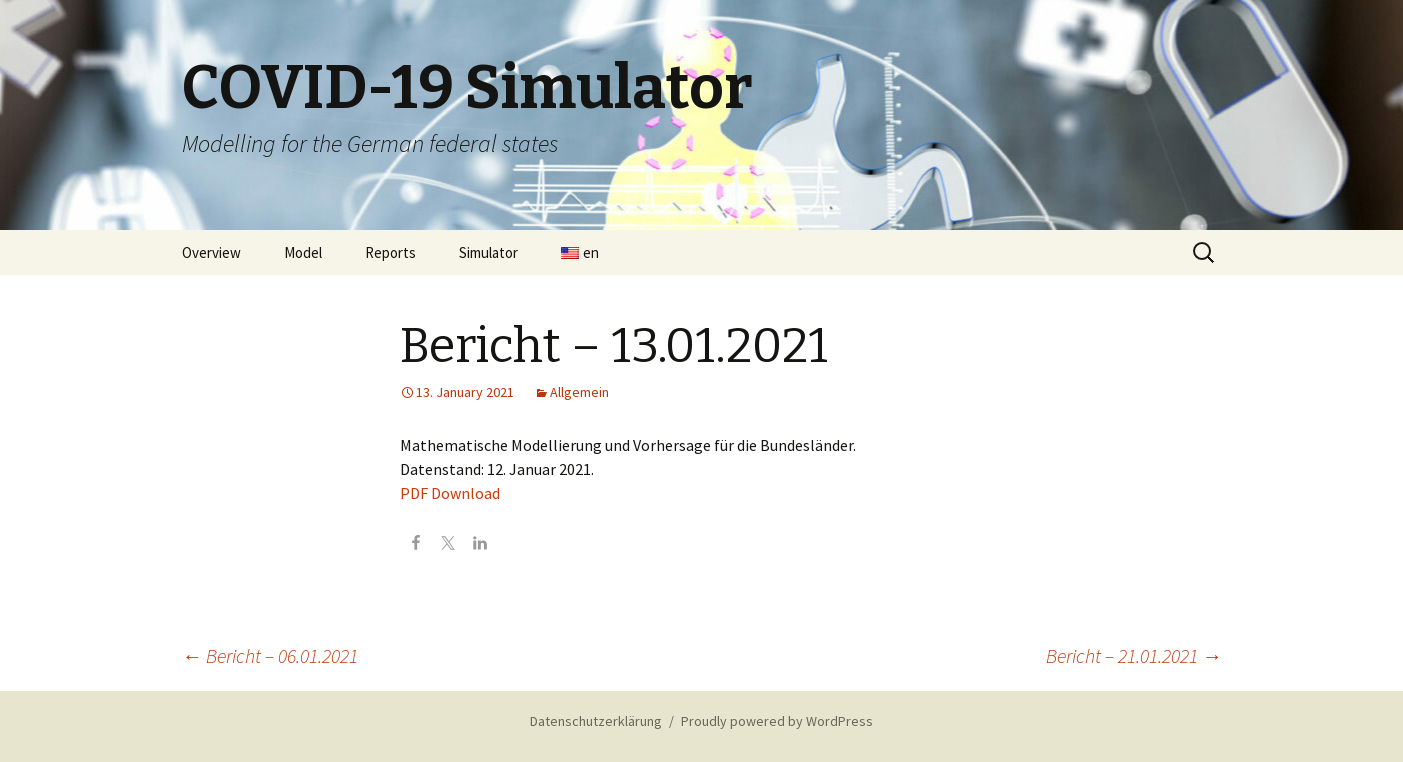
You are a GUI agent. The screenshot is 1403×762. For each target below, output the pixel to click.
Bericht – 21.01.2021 (1134, 655)
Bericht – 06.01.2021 (270, 655)
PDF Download (450, 493)
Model (303, 252)
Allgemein (579, 392)
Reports (390, 252)
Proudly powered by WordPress (777, 721)
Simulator (488, 252)
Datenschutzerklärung (596, 721)
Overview (211, 252)
